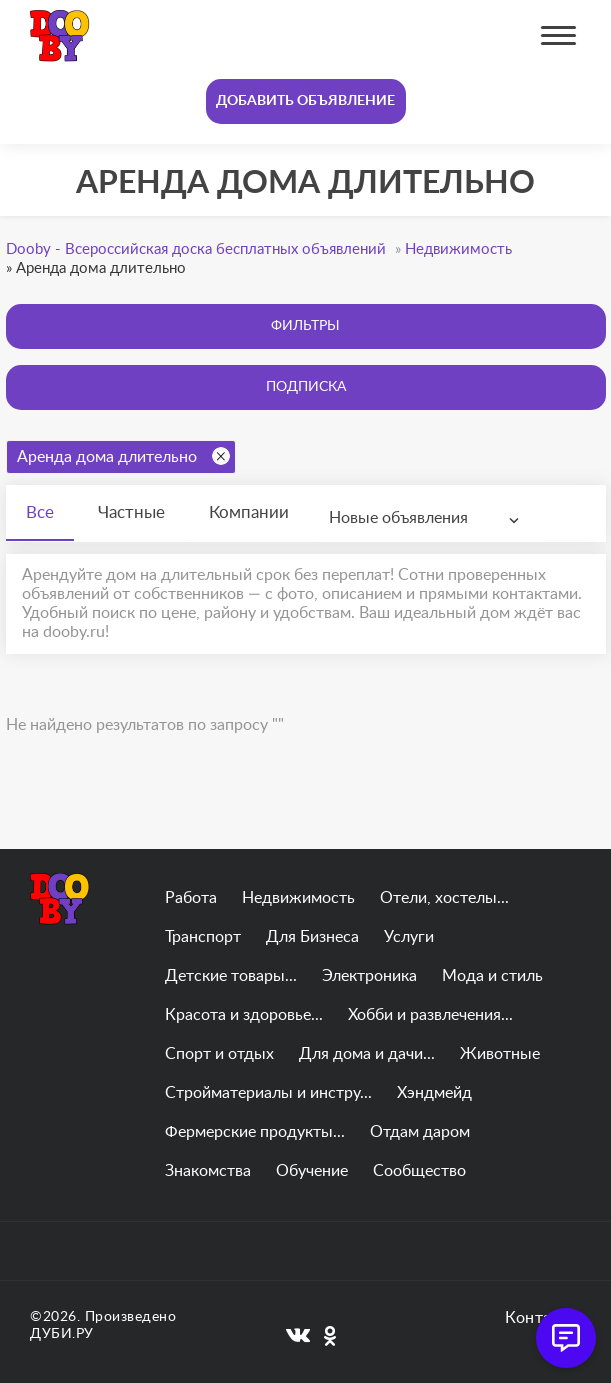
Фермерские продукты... (255, 1132)
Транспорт (203, 937)
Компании (249, 512)
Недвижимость (298, 898)
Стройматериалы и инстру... (268, 1093)
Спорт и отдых (219, 1054)
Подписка (306, 387)
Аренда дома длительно (123, 456)
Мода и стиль (492, 976)
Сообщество (419, 1171)
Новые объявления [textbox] (398, 518)
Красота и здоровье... (244, 1015)
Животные (500, 1054)
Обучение (312, 1171)
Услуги (409, 937)
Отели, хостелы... (444, 898)
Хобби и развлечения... (430, 1015)
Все (40, 512)
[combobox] (428, 518)
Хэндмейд (434, 1093)
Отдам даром (420, 1132)
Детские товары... (231, 976)
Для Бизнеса (312, 937)
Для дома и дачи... (367, 1054)
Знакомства (208, 1171)
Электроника (369, 976)
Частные (131, 512)
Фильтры (305, 326)
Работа (191, 898)
